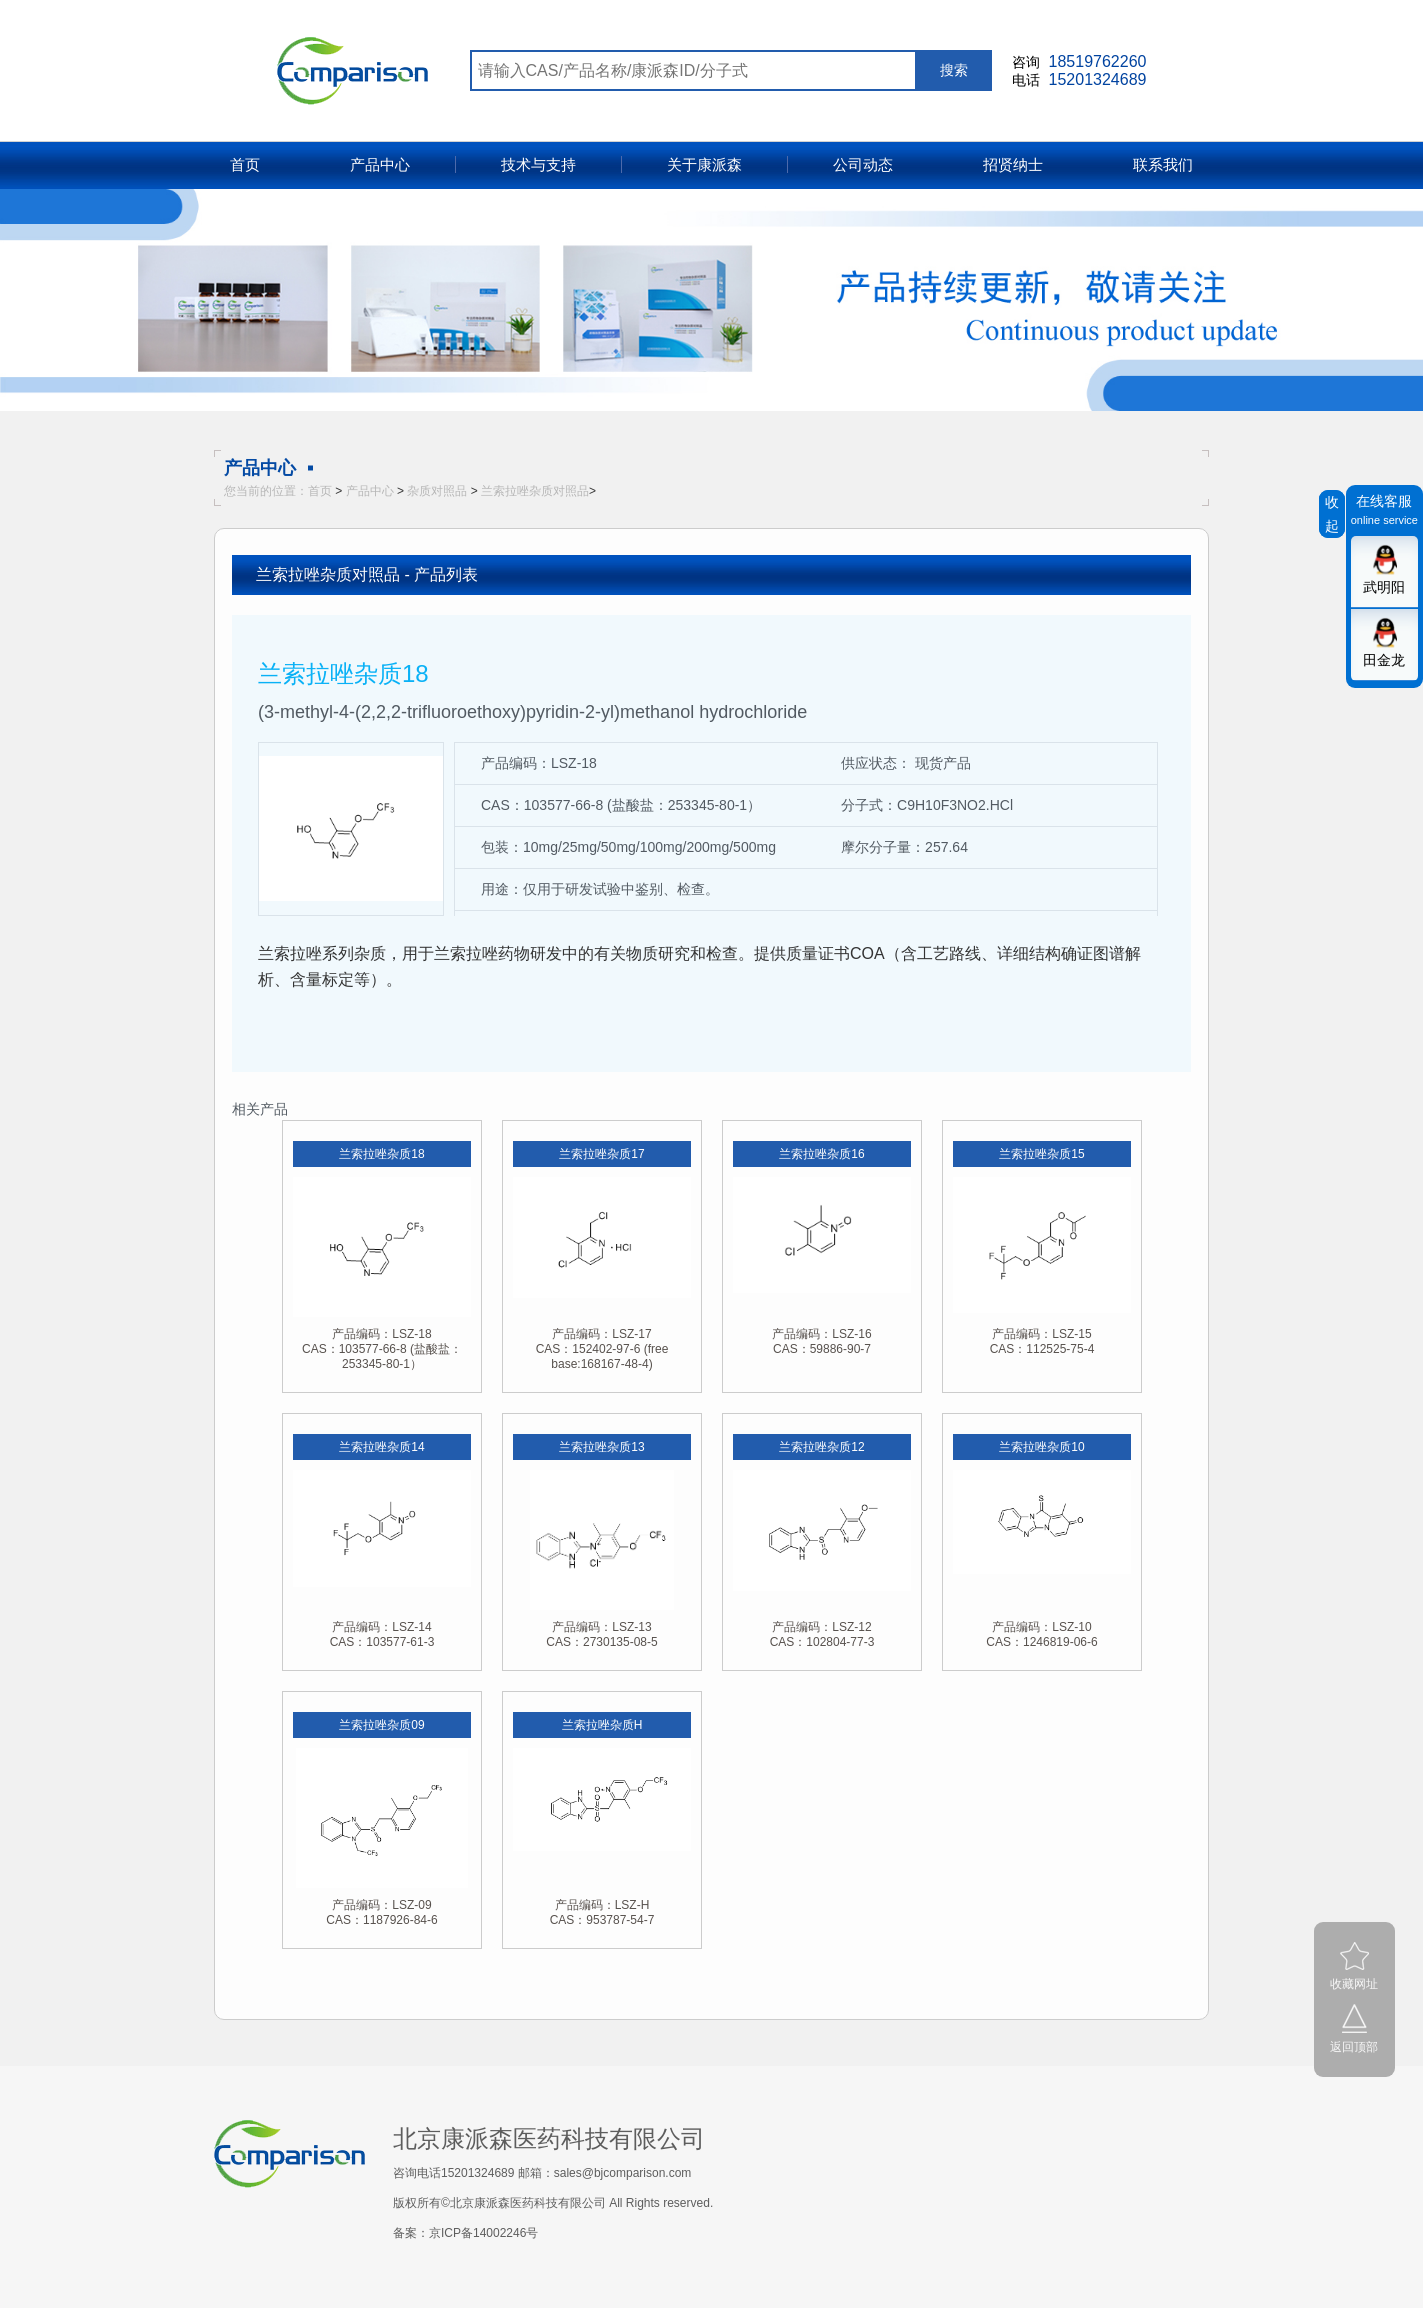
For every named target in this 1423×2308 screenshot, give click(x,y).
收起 (1332, 514)
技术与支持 (538, 164)
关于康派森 (704, 164)
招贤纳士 (1013, 164)
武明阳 (1384, 587)
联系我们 (1163, 164)
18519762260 (1098, 61)
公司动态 (863, 164)
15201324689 (1098, 79)
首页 (245, 164)
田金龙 (1384, 660)
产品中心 (380, 164)
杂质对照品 (437, 491)
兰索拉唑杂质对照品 (535, 491)
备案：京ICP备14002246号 (465, 2233)
